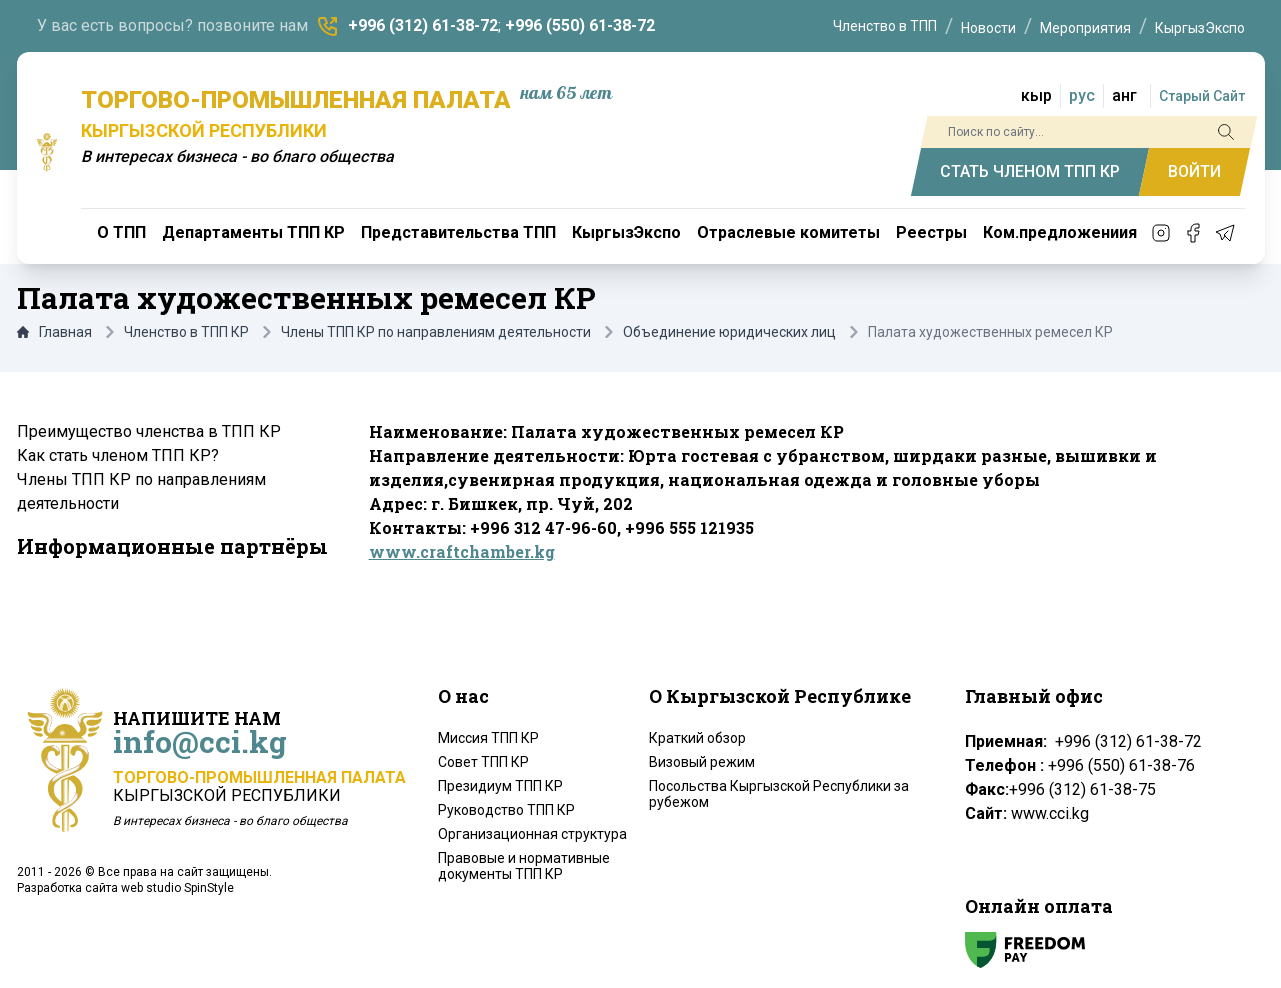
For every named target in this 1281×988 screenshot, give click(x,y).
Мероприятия (1085, 28)
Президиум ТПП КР (500, 786)
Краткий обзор (697, 738)
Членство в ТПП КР (186, 332)
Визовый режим (702, 762)
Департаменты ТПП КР (253, 232)
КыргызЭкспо (1200, 28)
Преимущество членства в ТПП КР (149, 431)
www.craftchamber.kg (462, 551)
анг (1124, 95)
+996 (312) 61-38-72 (423, 25)
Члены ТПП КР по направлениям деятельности (436, 332)
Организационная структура (532, 834)
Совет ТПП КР (483, 762)
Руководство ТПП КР (506, 810)
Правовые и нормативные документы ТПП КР (524, 866)
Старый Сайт (1202, 96)
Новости (988, 28)
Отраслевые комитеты (788, 232)
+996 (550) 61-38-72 (580, 25)
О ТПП (121, 232)
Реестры (931, 232)
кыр (1036, 95)
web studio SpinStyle (177, 888)
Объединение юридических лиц (729, 332)
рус (1082, 95)
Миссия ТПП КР (488, 738)
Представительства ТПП (458, 232)
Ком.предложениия (1060, 232)
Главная (54, 332)
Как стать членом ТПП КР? (118, 455)
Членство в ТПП (885, 26)
